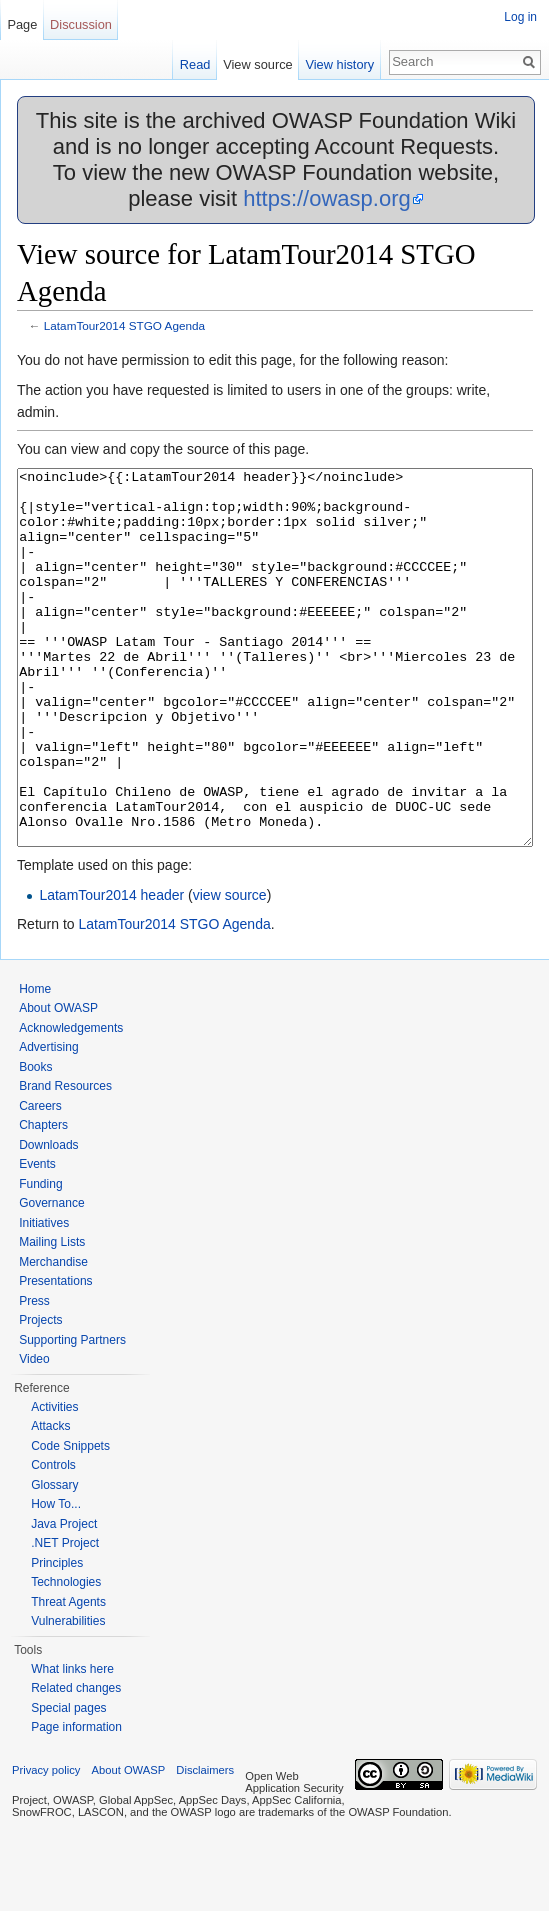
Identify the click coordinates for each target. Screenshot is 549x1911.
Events (37, 1239)
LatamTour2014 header (111, 970)
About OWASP (58, 1083)
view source (230, 970)
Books (35, 1142)
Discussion (81, 24)
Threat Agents (68, 1677)
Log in (520, 17)
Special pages (68, 1783)
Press (34, 1376)
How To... (56, 1579)
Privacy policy (46, 1845)
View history (339, 64)
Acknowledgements (71, 1103)
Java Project (64, 1599)
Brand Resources (65, 1161)
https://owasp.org (327, 198)
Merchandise (53, 1337)
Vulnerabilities (68, 1696)
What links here (72, 1744)
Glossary (54, 1560)
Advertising (48, 1122)
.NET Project (65, 1618)
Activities (54, 1482)
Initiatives (44, 1298)
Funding (40, 1259)
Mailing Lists (52, 1317)
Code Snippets (70, 1521)
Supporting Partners (72, 1415)
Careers (40, 1181)
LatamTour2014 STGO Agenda (124, 325)
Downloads (48, 1220)
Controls (53, 1540)
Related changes (76, 1763)
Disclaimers (205, 1845)
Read (195, 64)
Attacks (50, 1501)
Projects (40, 1395)
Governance (51, 1278)
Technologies (66, 1657)
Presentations (55, 1356)
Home (35, 1064)
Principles (57, 1638)
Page (22, 24)
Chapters (43, 1200)
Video (34, 1434)
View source (257, 64)
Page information (76, 1802)
